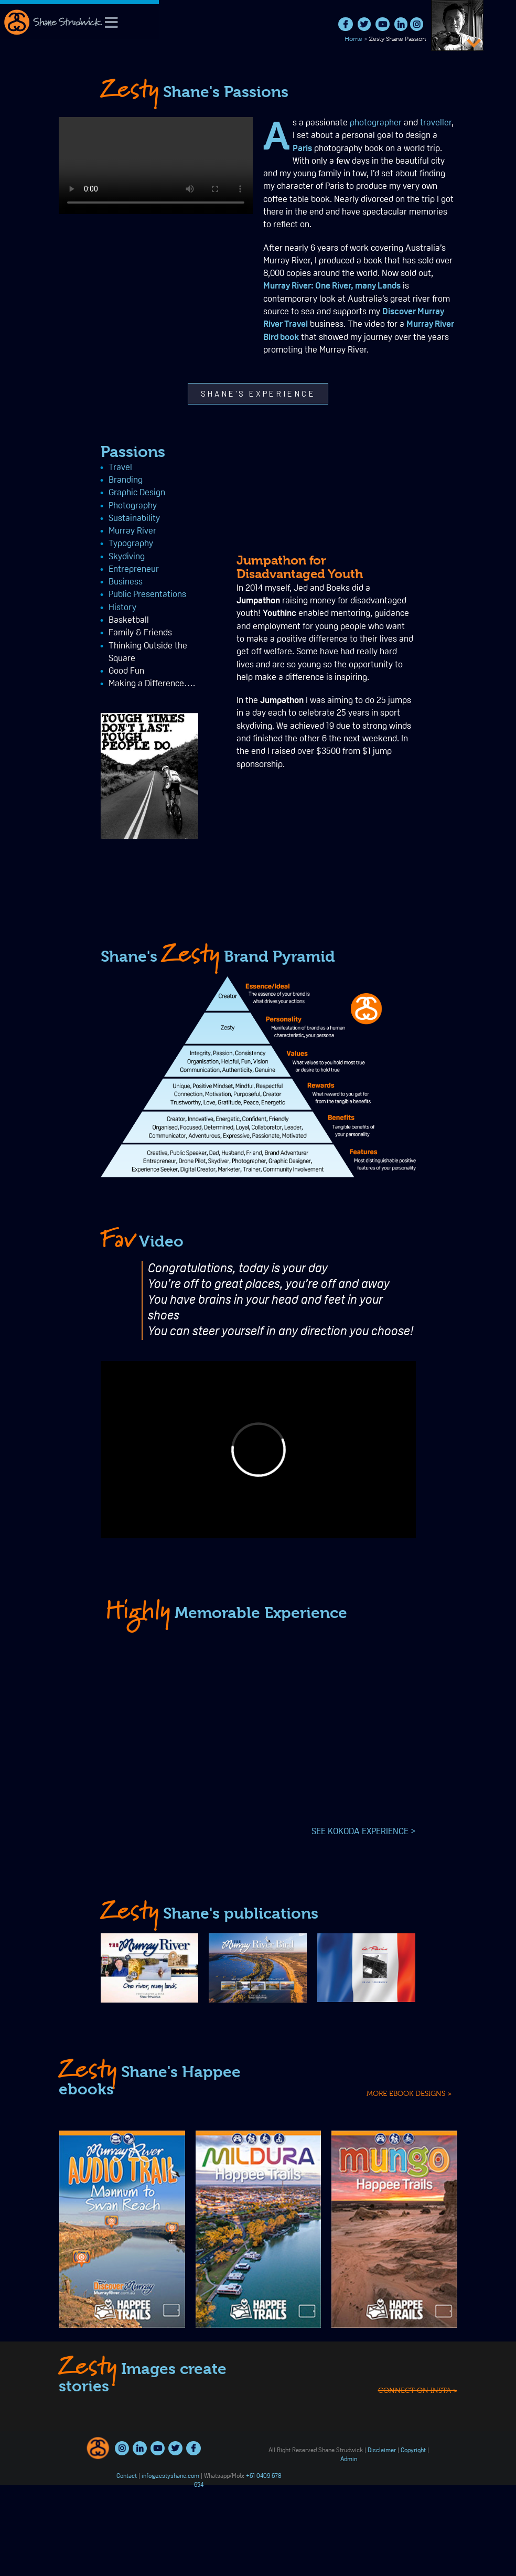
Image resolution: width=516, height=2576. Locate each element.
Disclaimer (382, 2450)
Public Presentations (52, 594)
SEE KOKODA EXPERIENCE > (363, 1831)
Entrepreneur (39, 569)
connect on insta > (417, 2476)
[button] (258, 394)
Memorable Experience (226, 1613)
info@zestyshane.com (170, 2476)
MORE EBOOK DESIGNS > (409, 2093)
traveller (436, 123)
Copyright (413, 2450)
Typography (36, 543)
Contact (126, 2476)
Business (31, 582)
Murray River (37, 531)
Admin (348, 2459)
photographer (376, 123)
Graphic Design (42, 492)
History (27, 607)
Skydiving (32, 556)
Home (353, 38)
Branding (31, 480)
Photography (38, 506)
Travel (25, 467)
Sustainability (39, 518)
